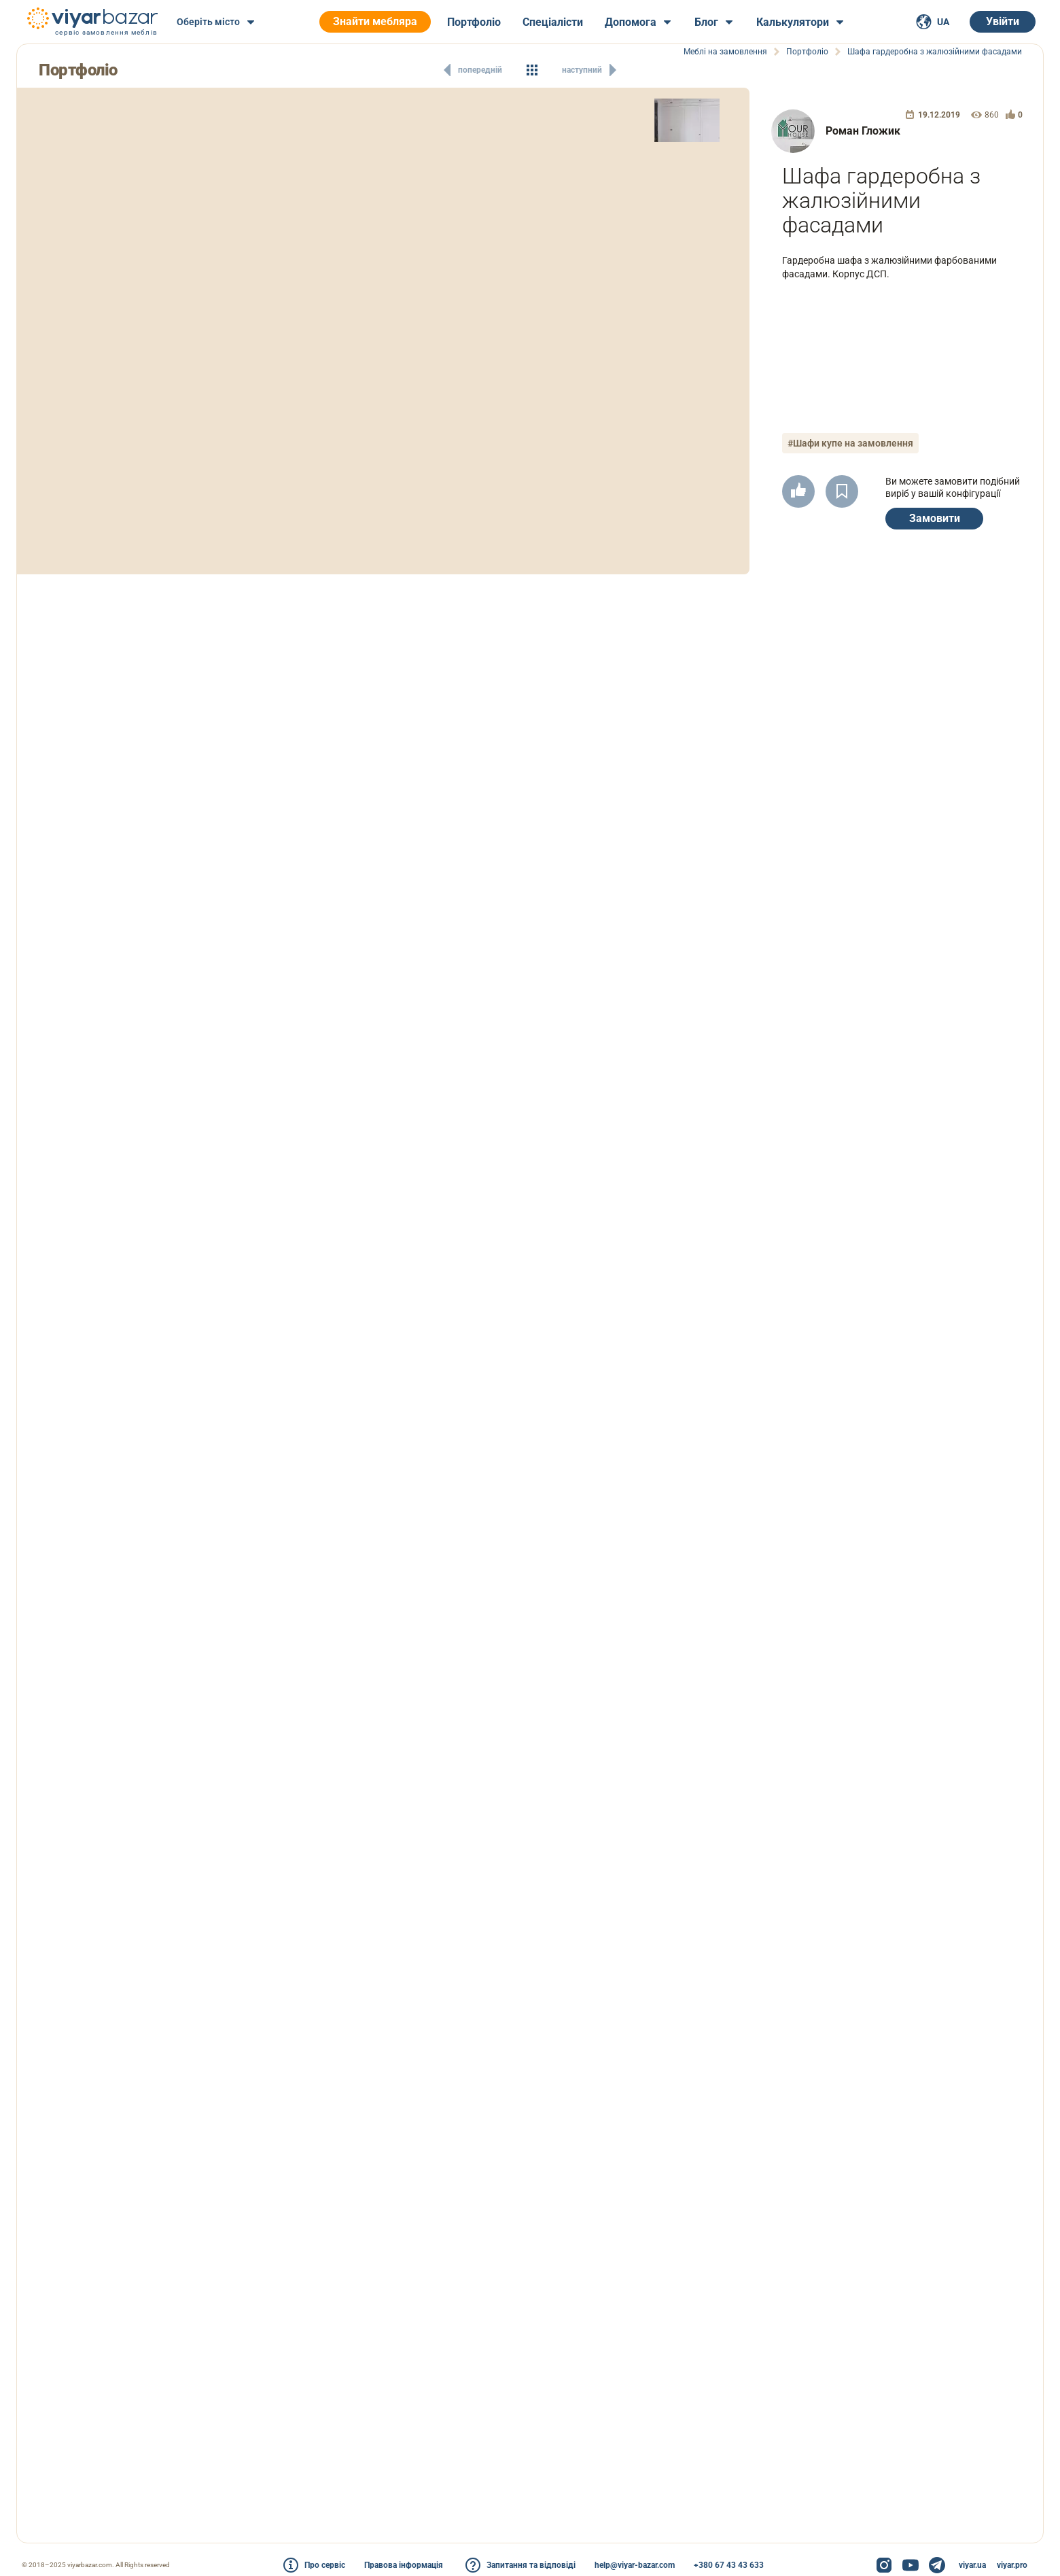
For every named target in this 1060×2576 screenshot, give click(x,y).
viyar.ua (972, 2565)
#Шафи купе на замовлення (850, 443)
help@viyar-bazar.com (635, 2565)
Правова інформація (403, 2565)
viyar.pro (1012, 2565)
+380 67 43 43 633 (729, 2565)
